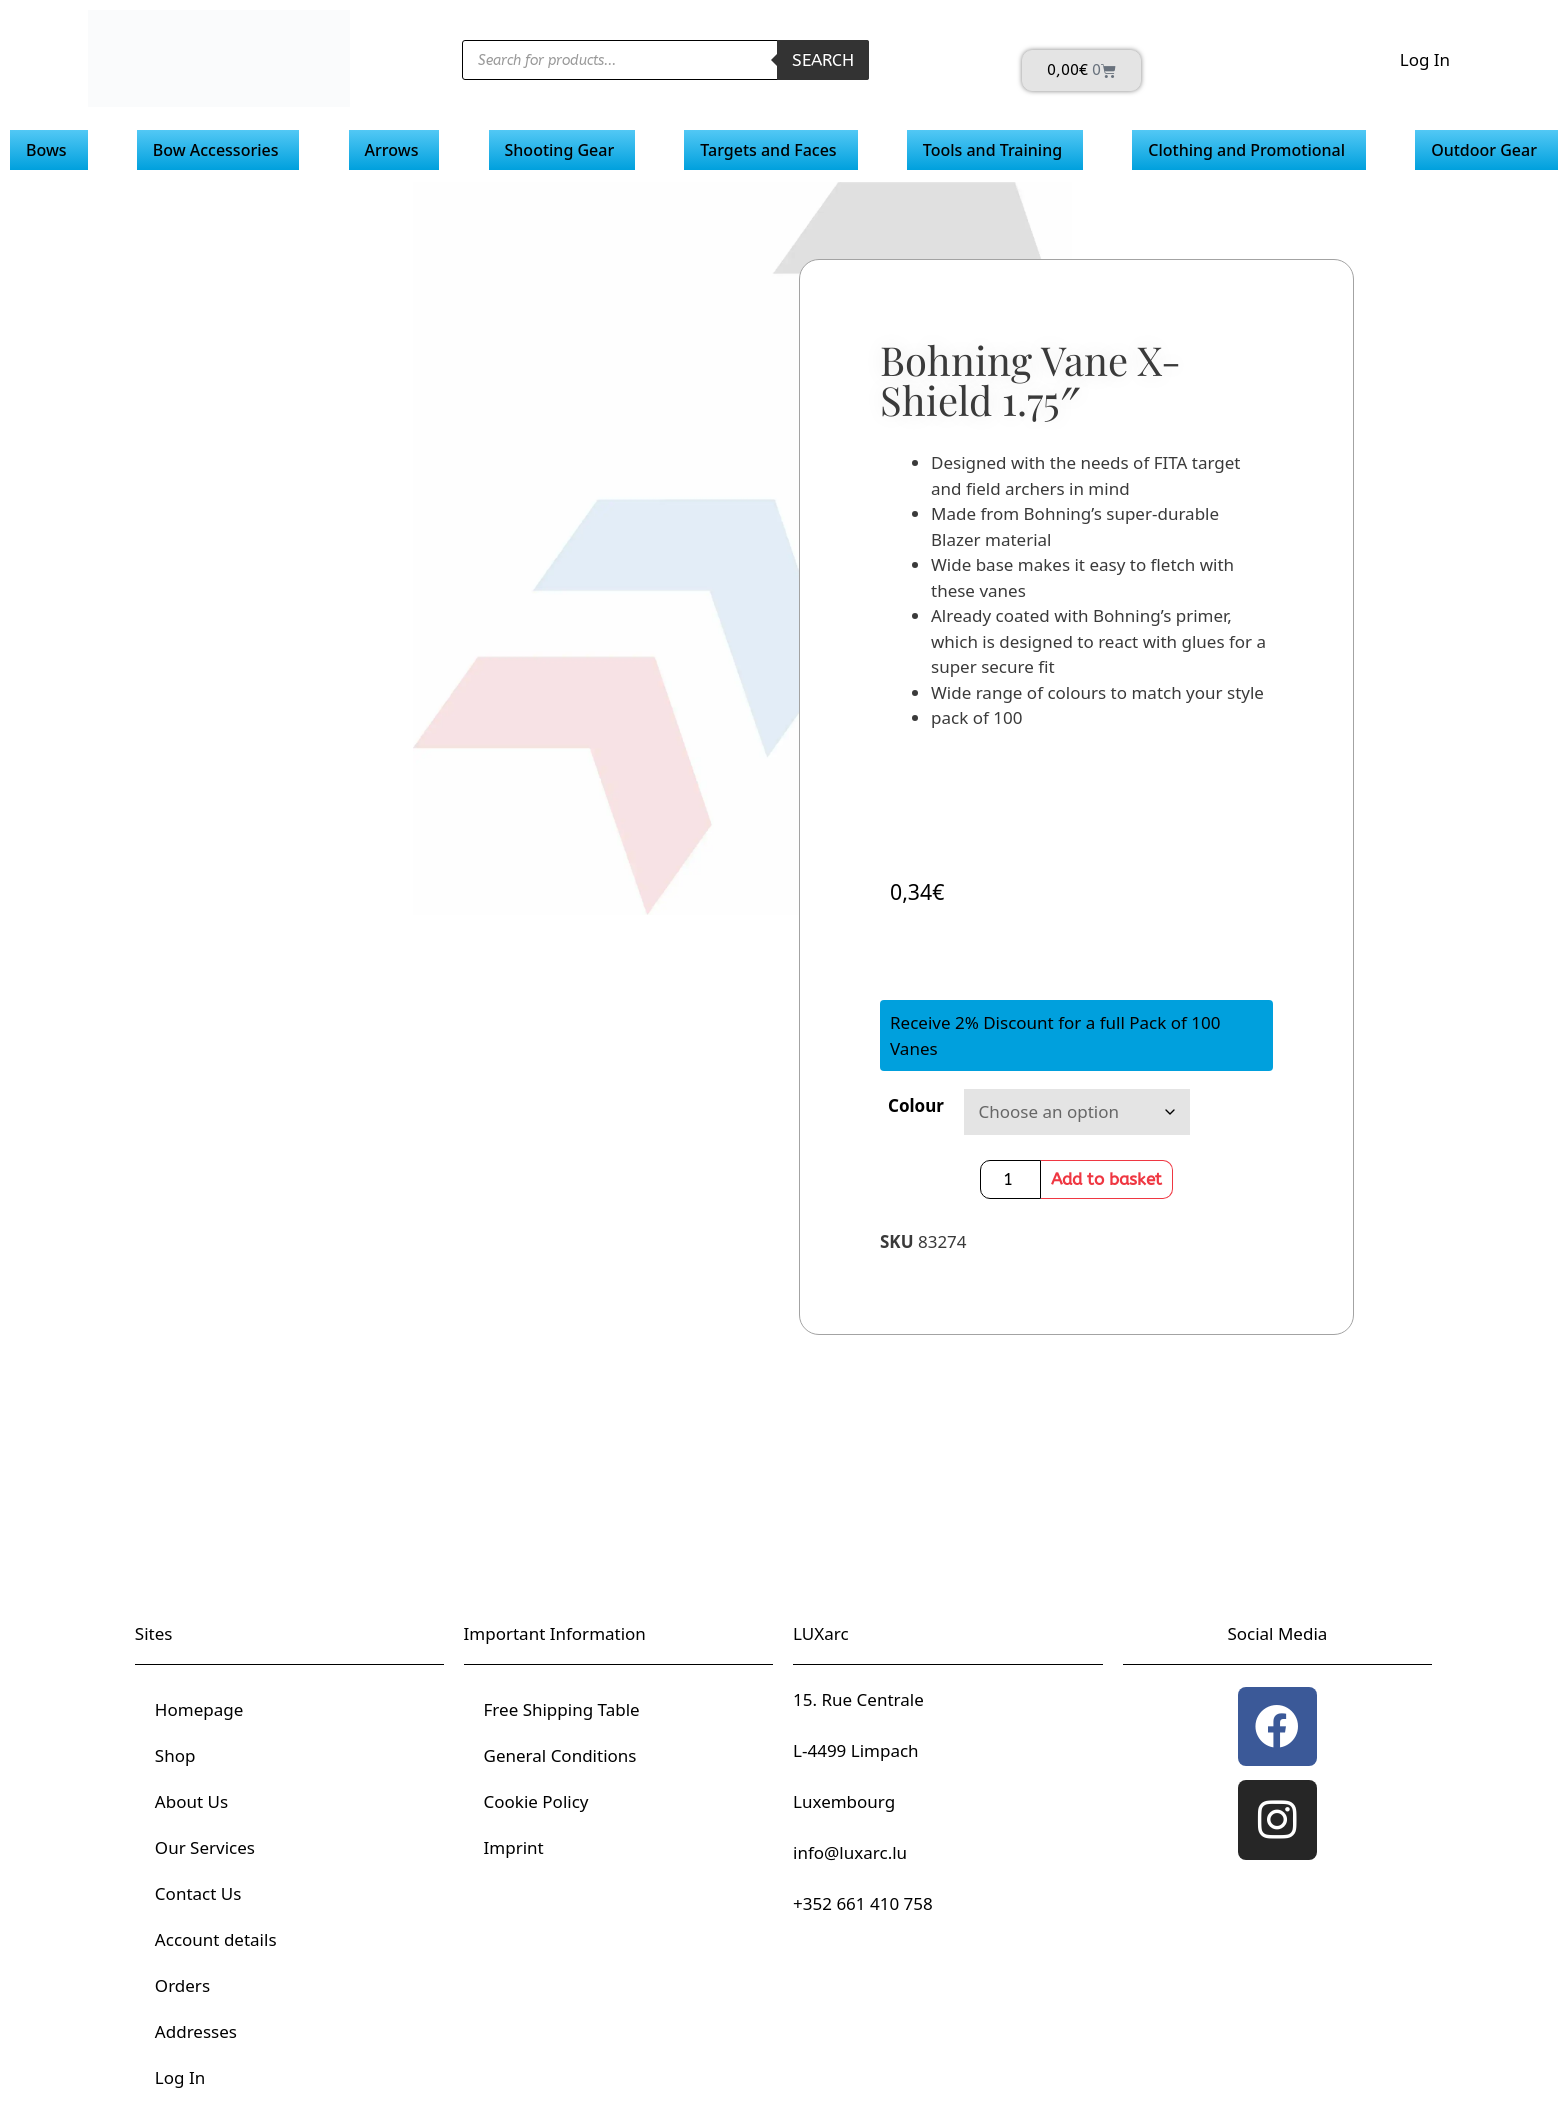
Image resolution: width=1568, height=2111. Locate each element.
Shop (175, 1755)
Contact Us (198, 1893)
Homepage (199, 1709)
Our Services (205, 1847)
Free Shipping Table (562, 1709)
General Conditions (560, 1755)
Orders (182, 1985)
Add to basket (1106, 1179)
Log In (1425, 59)
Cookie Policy (536, 1801)
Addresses (196, 2031)
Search (823, 60)
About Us (191, 1801)
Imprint (514, 1847)
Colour (916, 1105)
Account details (216, 1939)
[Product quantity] (1011, 1179)
